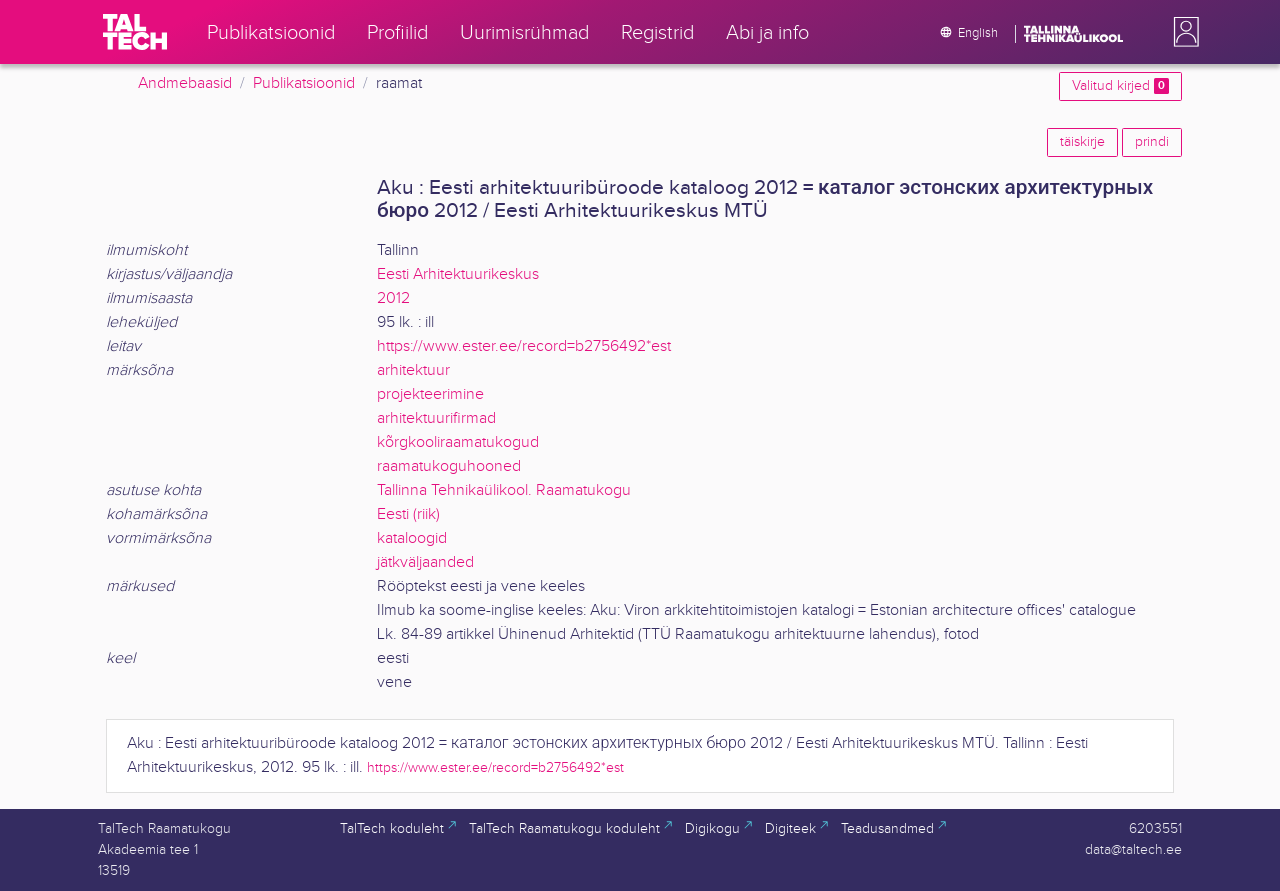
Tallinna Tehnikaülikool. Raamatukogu (504, 490)
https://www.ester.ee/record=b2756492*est (524, 346)
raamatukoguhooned (449, 466)
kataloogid (412, 538)
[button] (1182, 32)
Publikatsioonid (304, 83)
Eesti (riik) (408, 514)
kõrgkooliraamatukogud (458, 442)
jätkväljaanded (425, 562)
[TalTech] (135, 32)
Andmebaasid (185, 83)
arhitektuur (413, 370)
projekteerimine (430, 394)
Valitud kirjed (1120, 86)
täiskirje (1082, 142)
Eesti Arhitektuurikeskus (458, 274)
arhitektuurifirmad (436, 418)
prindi (1152, 142)
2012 (393, 298)
